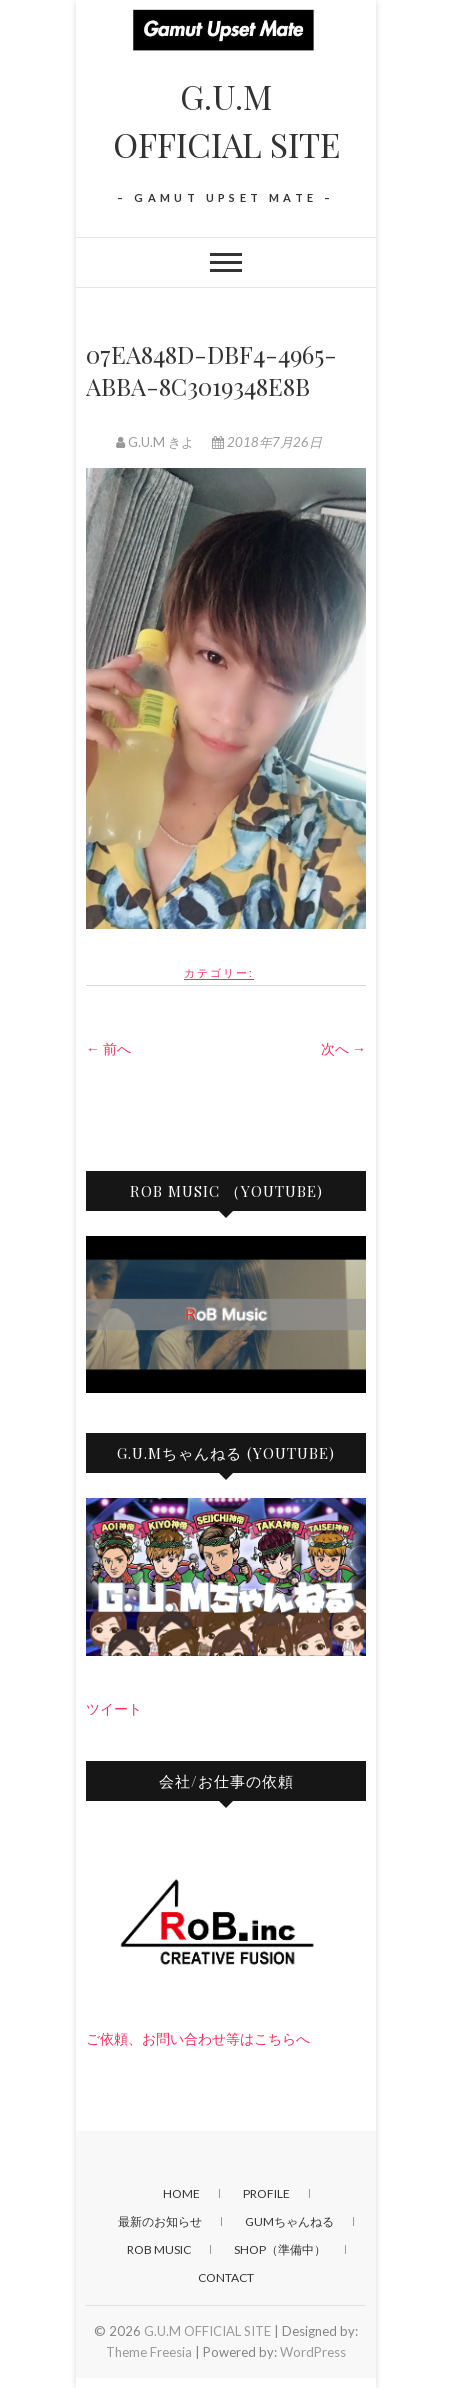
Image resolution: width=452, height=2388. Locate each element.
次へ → (343, 1048)
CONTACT (226, 2277)
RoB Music (159, 2249)
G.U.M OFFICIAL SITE (226, 120)
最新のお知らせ (160, 2221)
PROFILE (266, 2193)
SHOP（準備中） (280, 2249)
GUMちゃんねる (289, 2221)
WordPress (313, 2352)
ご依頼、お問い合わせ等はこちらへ (198, 2038)
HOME (181, 2193)
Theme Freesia (149, 2352)
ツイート (114, 1708)
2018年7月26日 (267, 442)
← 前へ (108, 1048)
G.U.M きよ (156, 442)
